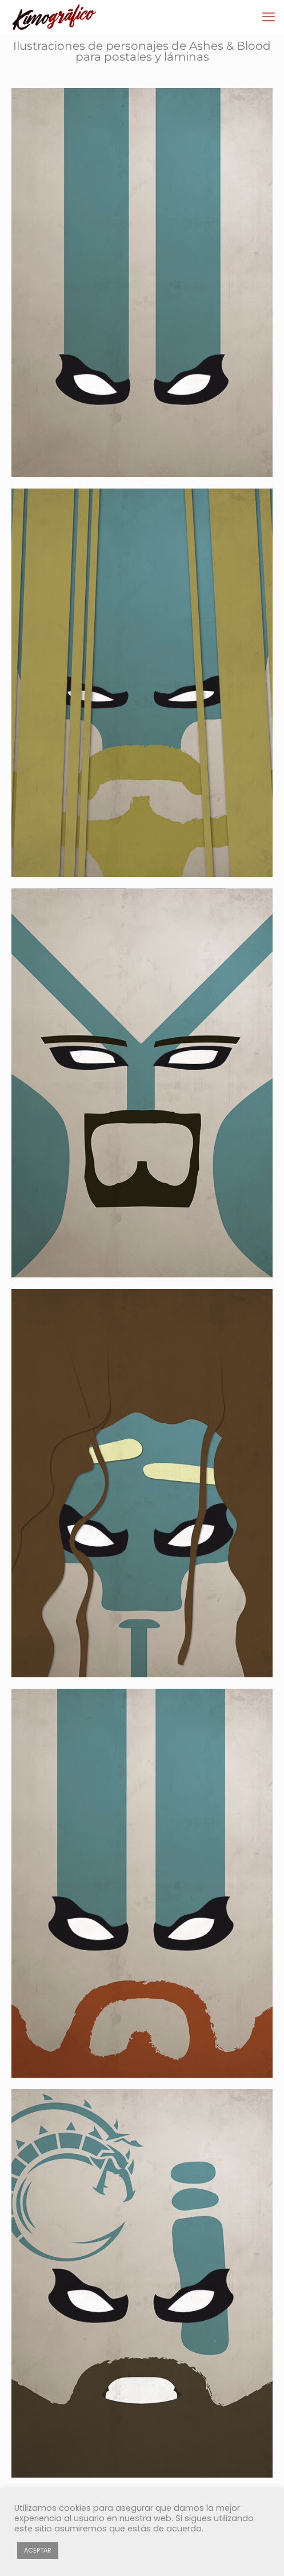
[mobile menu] (268, 17)
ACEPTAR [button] (37, 2550)
